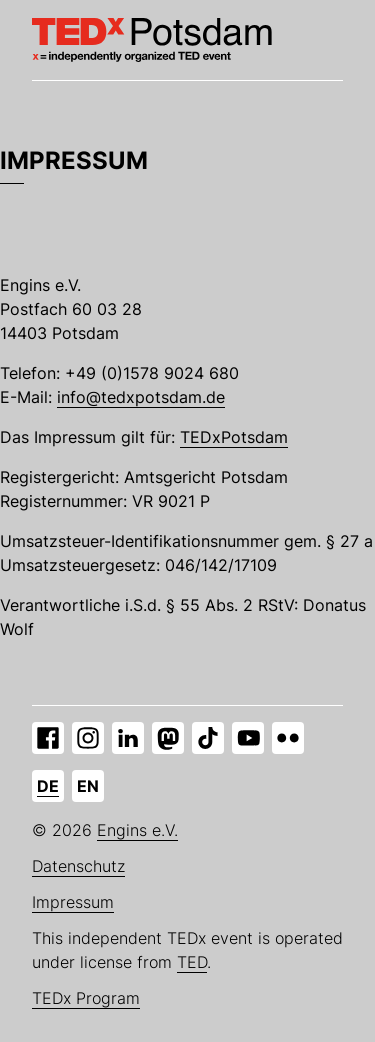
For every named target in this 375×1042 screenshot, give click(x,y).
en (88, 786)
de (48, 786)
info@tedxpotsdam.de (141, 397)
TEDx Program (86, 998)
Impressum (73, 902)
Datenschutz (78, 866)
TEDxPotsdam (234, 437)
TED (192, 962)
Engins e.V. (137, 830)
